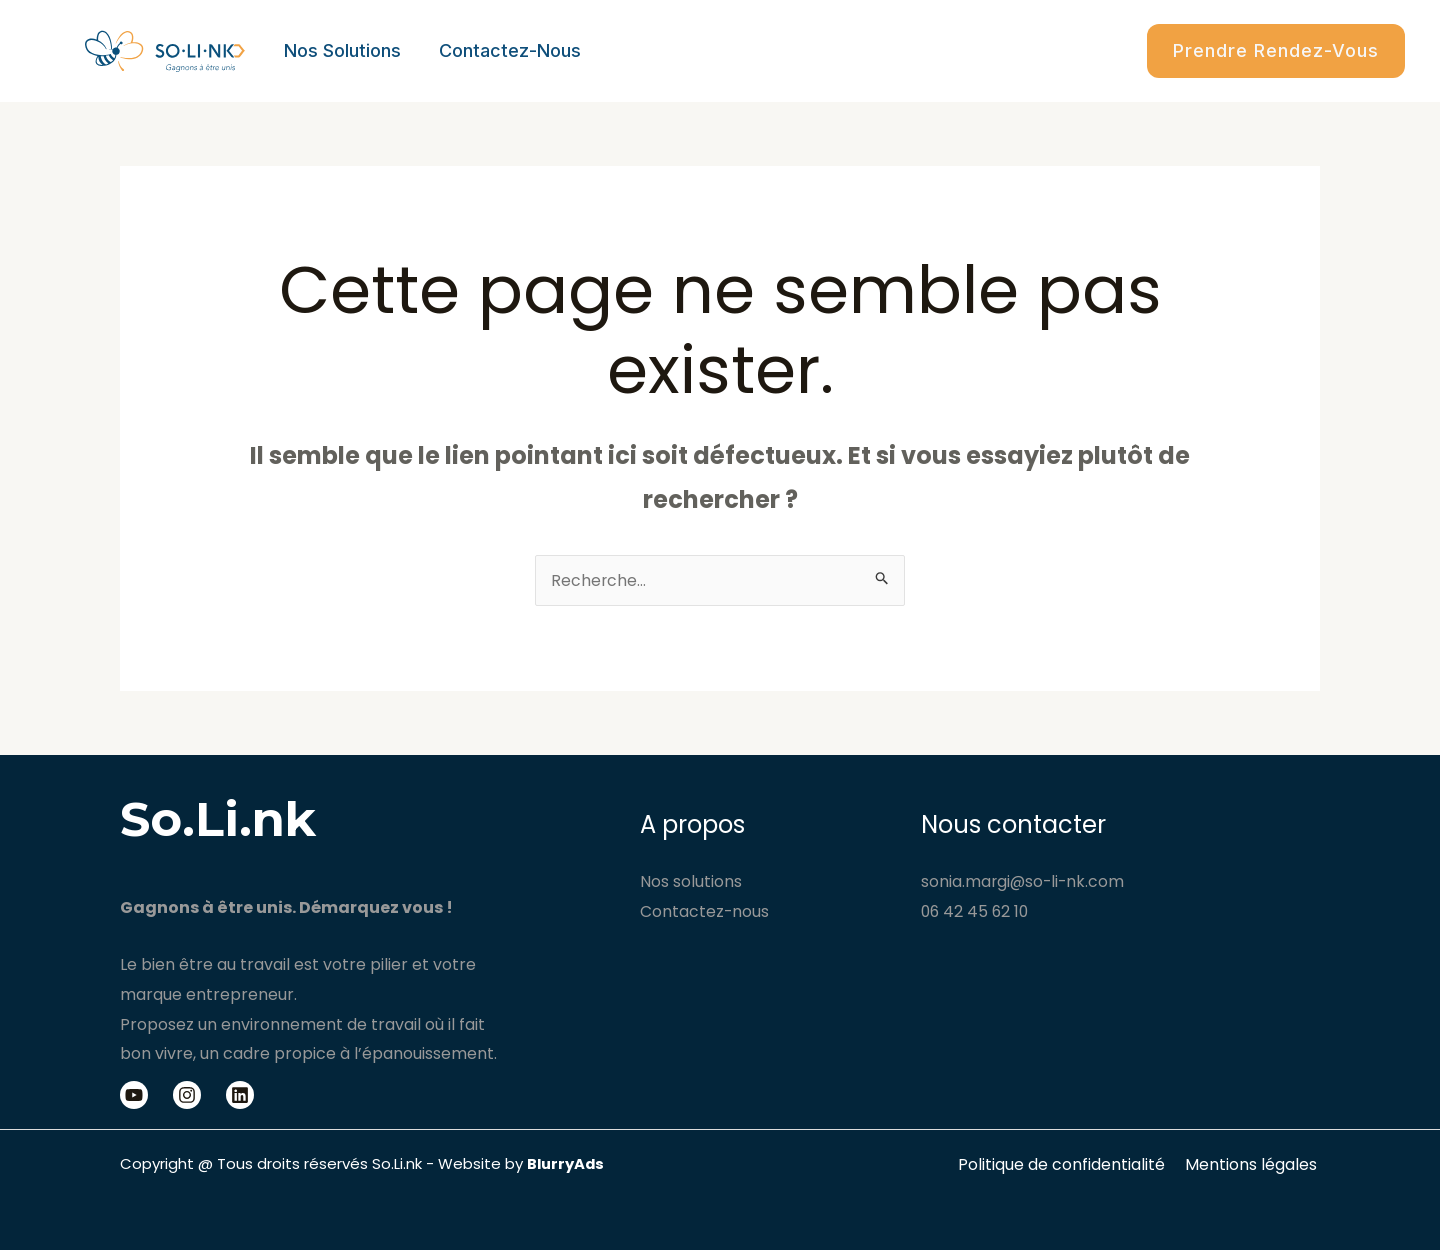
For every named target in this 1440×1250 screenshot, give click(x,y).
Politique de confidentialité (1068, 1164)
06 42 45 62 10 (976, 911)
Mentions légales (1254, 1164)
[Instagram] (187, 1095)
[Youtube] (134, 1095)
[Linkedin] (240, 1095)
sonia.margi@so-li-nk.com (1024, 881)
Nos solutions (341, 50)
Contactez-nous (507, 50)
